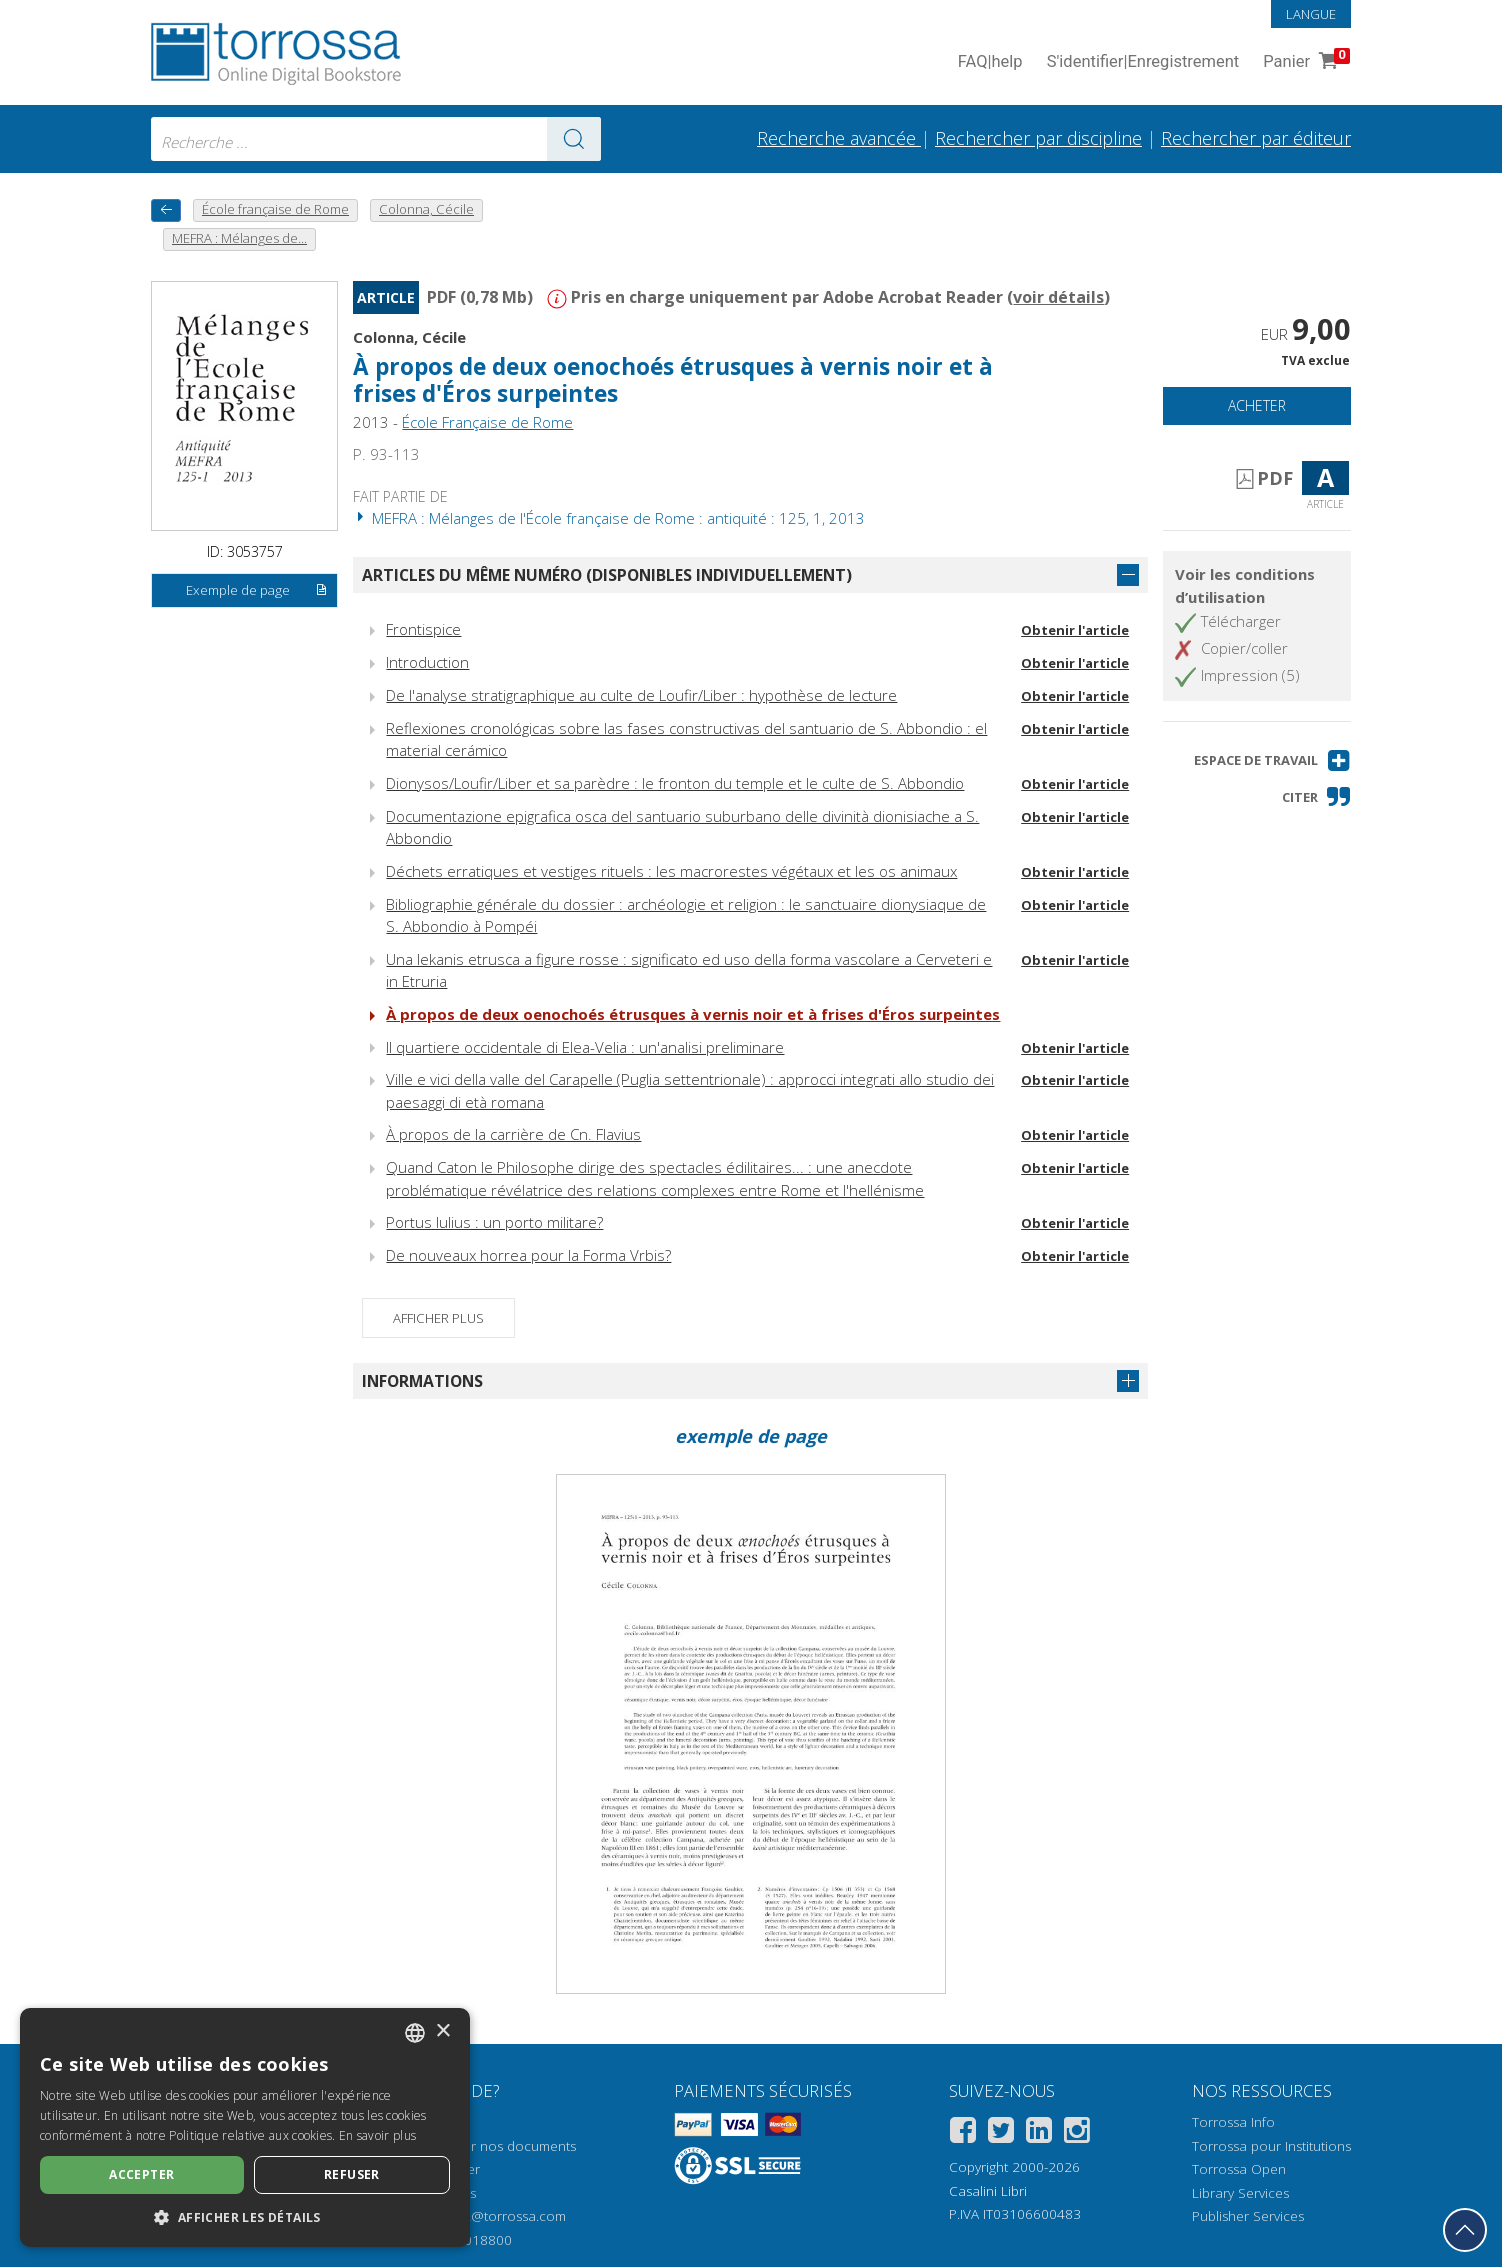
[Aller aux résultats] (574, 139)
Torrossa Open (1239, 2169)
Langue (1311, 14)
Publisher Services (1248, 2216)
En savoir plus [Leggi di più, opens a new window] (377, 2135)
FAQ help (990, 62)
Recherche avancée (839, 138)
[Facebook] (963, 2133)
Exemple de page (257, 591)
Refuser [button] (352, 2174)
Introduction (427, 662)
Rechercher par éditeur (1256, 138)
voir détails (1058, 297)
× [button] (442, 2031)
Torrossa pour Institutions (1271, 2146)
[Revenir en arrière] (166, 210)
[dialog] (245, 2127)
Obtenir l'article (1075, 630)
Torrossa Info (1233, 2122)
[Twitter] (1001, 2133)
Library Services (1240, 2193)
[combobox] (376, 139)
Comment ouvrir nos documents (476, 2146)
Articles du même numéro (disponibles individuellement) (607, 575)
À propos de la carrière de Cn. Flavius (513, 1134)
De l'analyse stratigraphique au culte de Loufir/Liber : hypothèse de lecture (641, 695)
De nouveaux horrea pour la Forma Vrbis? (528, 1255)
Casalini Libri (988, 2191)
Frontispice (423, 629)
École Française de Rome (487, 422)
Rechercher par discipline (1038, 138)
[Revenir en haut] (1465, 2230)
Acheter (1257, 405)
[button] (1272, 760)
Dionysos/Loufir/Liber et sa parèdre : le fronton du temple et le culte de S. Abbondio (675, 783)
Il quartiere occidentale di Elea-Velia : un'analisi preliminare (585, 1047)
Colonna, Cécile (409, 337)
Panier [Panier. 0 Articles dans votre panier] (1304, 62)
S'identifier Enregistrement (1143, 62)
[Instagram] (1077, 2133)
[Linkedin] (1039, 2133)
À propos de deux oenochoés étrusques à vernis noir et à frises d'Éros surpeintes (673, 380)
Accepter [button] (141, 2174)
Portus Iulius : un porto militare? (494, 1222)
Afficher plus (438, 1318)
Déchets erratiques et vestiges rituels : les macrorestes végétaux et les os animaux (671, 871)
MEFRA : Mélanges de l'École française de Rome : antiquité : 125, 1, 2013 (609, 518)
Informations (422, 1381)
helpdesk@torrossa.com (490, 2216)
